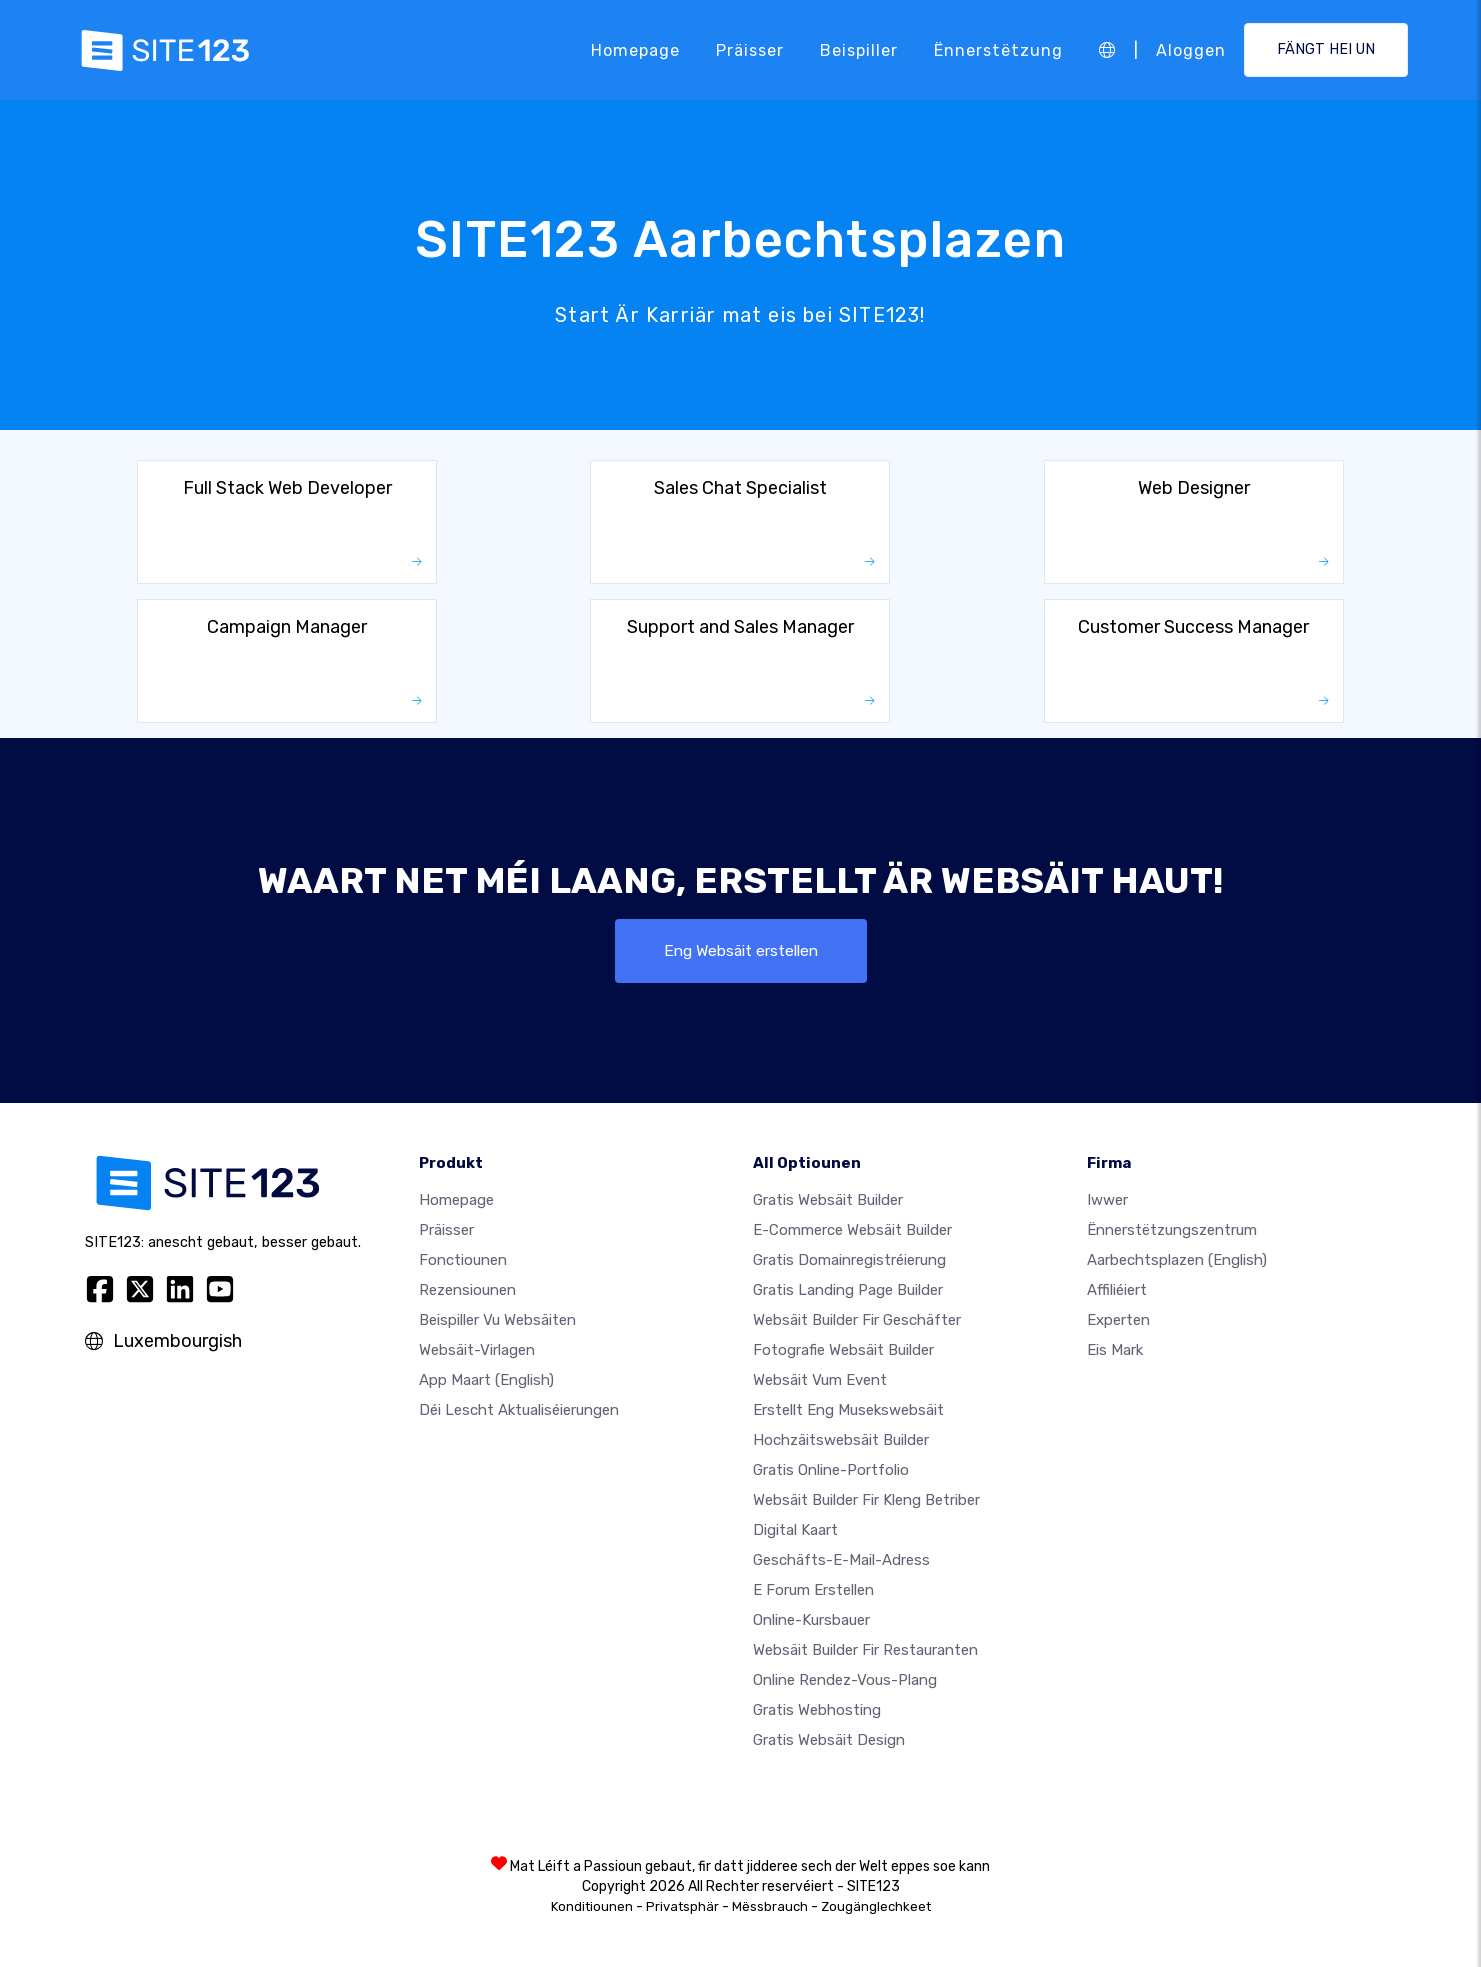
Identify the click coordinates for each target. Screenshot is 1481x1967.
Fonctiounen (463, 1260)
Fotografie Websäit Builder (843, 1350)
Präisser (750, 49)
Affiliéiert (1117, 1290)
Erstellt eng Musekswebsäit (848, 1410)
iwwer (1107, 1200)
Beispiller (859, 49)
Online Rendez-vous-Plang (845, 1680)
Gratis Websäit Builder (828, 1200)
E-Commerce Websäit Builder (852, 1230)
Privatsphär (682, 1906)
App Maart (486, 1380)
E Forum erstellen (813, 1590)
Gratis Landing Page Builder (848, 1290)
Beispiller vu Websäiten (497, 1320)
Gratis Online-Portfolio (831, 1470)
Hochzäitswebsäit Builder (841, 1440)
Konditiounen (592, 1906)
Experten (1118, 1320)
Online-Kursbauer (811, 1620)
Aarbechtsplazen (1177, 1260)
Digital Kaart (795, 1530)
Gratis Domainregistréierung (849, 1260)
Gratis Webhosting (817, 1710)
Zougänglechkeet (876, 1906)
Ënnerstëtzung (998, 49)
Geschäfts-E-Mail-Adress (841, 1560)
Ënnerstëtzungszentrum (1172, 1230)
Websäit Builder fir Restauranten (865, 1650)
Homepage (635, 49)
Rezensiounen (467, 1290)
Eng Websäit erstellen (741, 950)
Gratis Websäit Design (829, 1740)
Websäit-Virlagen (477, 1350)
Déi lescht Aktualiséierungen (519, 1410)
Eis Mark (1115, 1350)
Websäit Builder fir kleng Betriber (866, 1500)
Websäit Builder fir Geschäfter (857, 1320)
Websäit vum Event (820, 1380)
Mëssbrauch (770, 1906)
